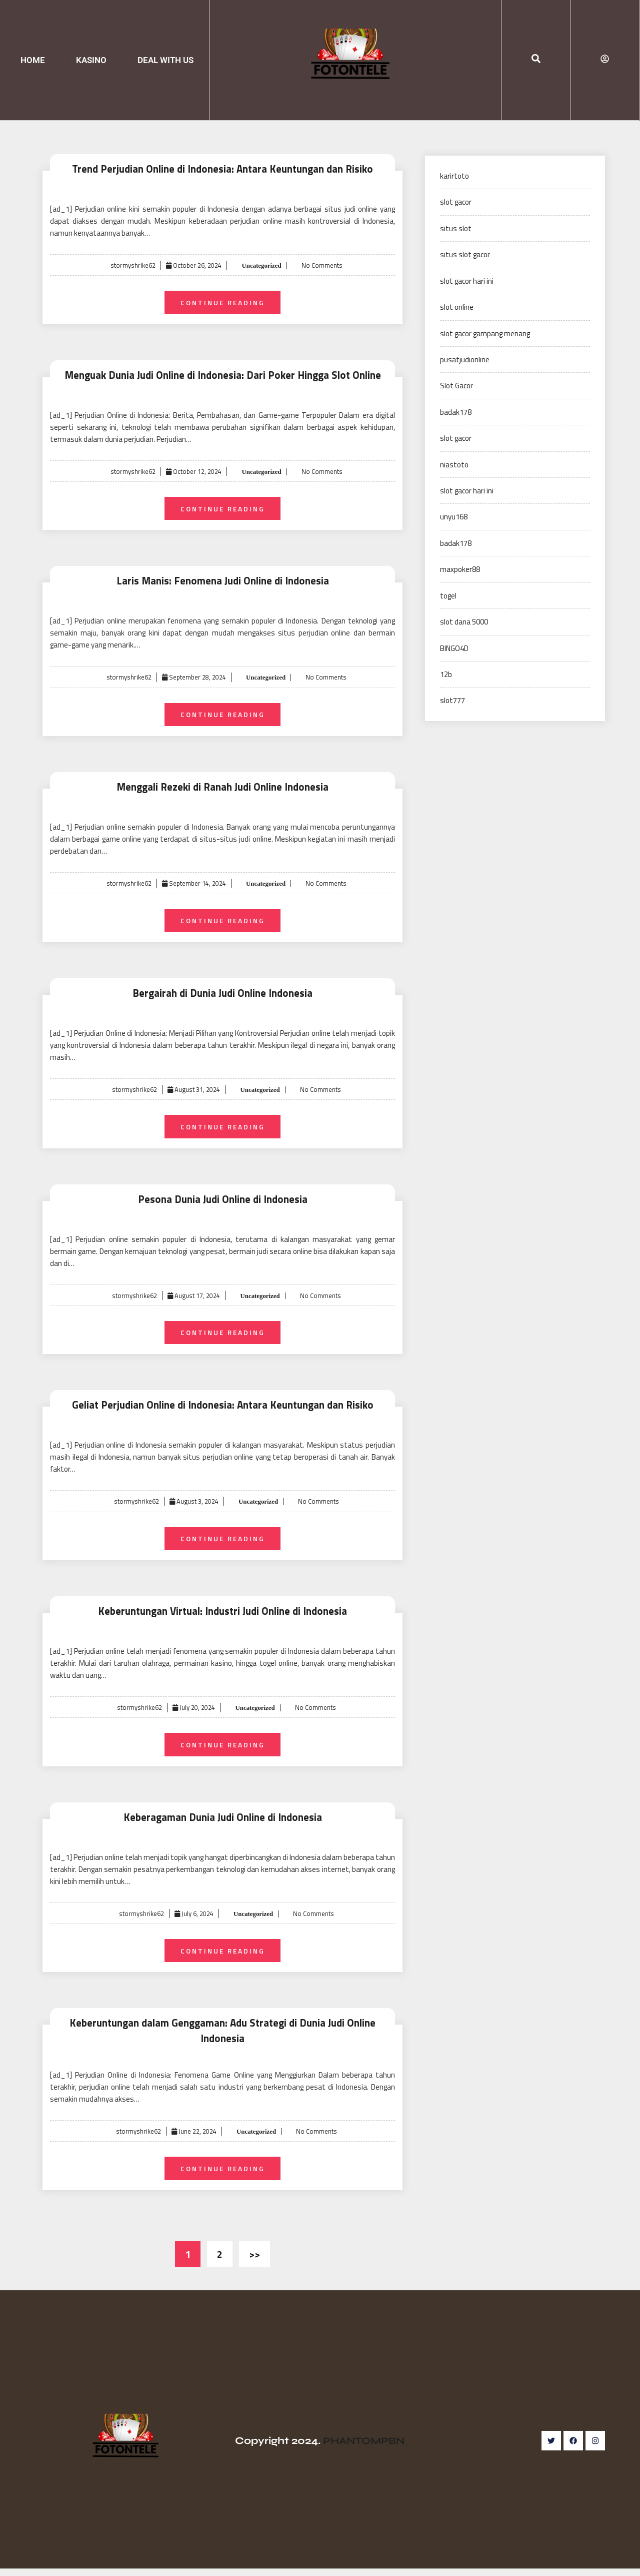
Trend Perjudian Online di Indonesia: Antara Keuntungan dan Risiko (222, 169)
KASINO (91, 60)
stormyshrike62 (132, 265)
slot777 (452, 700)
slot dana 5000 (464, 621)
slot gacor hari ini (467, 281)
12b (446, 674)
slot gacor (456, 202)
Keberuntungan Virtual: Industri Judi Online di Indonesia (222, 1617)
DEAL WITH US (166, 60)
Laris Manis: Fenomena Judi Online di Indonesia (222, 582)
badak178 (456, 412)
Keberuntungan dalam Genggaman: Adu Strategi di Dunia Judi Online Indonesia (222, 2038)
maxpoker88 (460, 569)
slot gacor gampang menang (485, 333)
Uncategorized (260, 265)
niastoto (454, 464)
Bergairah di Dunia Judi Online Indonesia (222, 996)
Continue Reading (222, 302)
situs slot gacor (465, 254)
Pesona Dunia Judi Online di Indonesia (222, 1203)
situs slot (456, 228)
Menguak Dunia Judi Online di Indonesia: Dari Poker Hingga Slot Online (222, 375)
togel (448, 595)
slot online (457, 307)
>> (254, 2261)
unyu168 (454, 516)
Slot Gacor (456, 385)
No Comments (322, 265)
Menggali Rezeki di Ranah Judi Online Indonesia (223, 789)
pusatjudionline (465, 359)
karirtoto (454, 176)
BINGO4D (454, 648)
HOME (32, 60)
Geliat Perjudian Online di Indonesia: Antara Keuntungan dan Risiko (222, 1410)
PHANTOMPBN (363, 2448)
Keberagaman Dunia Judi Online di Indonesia (223, 1823)
